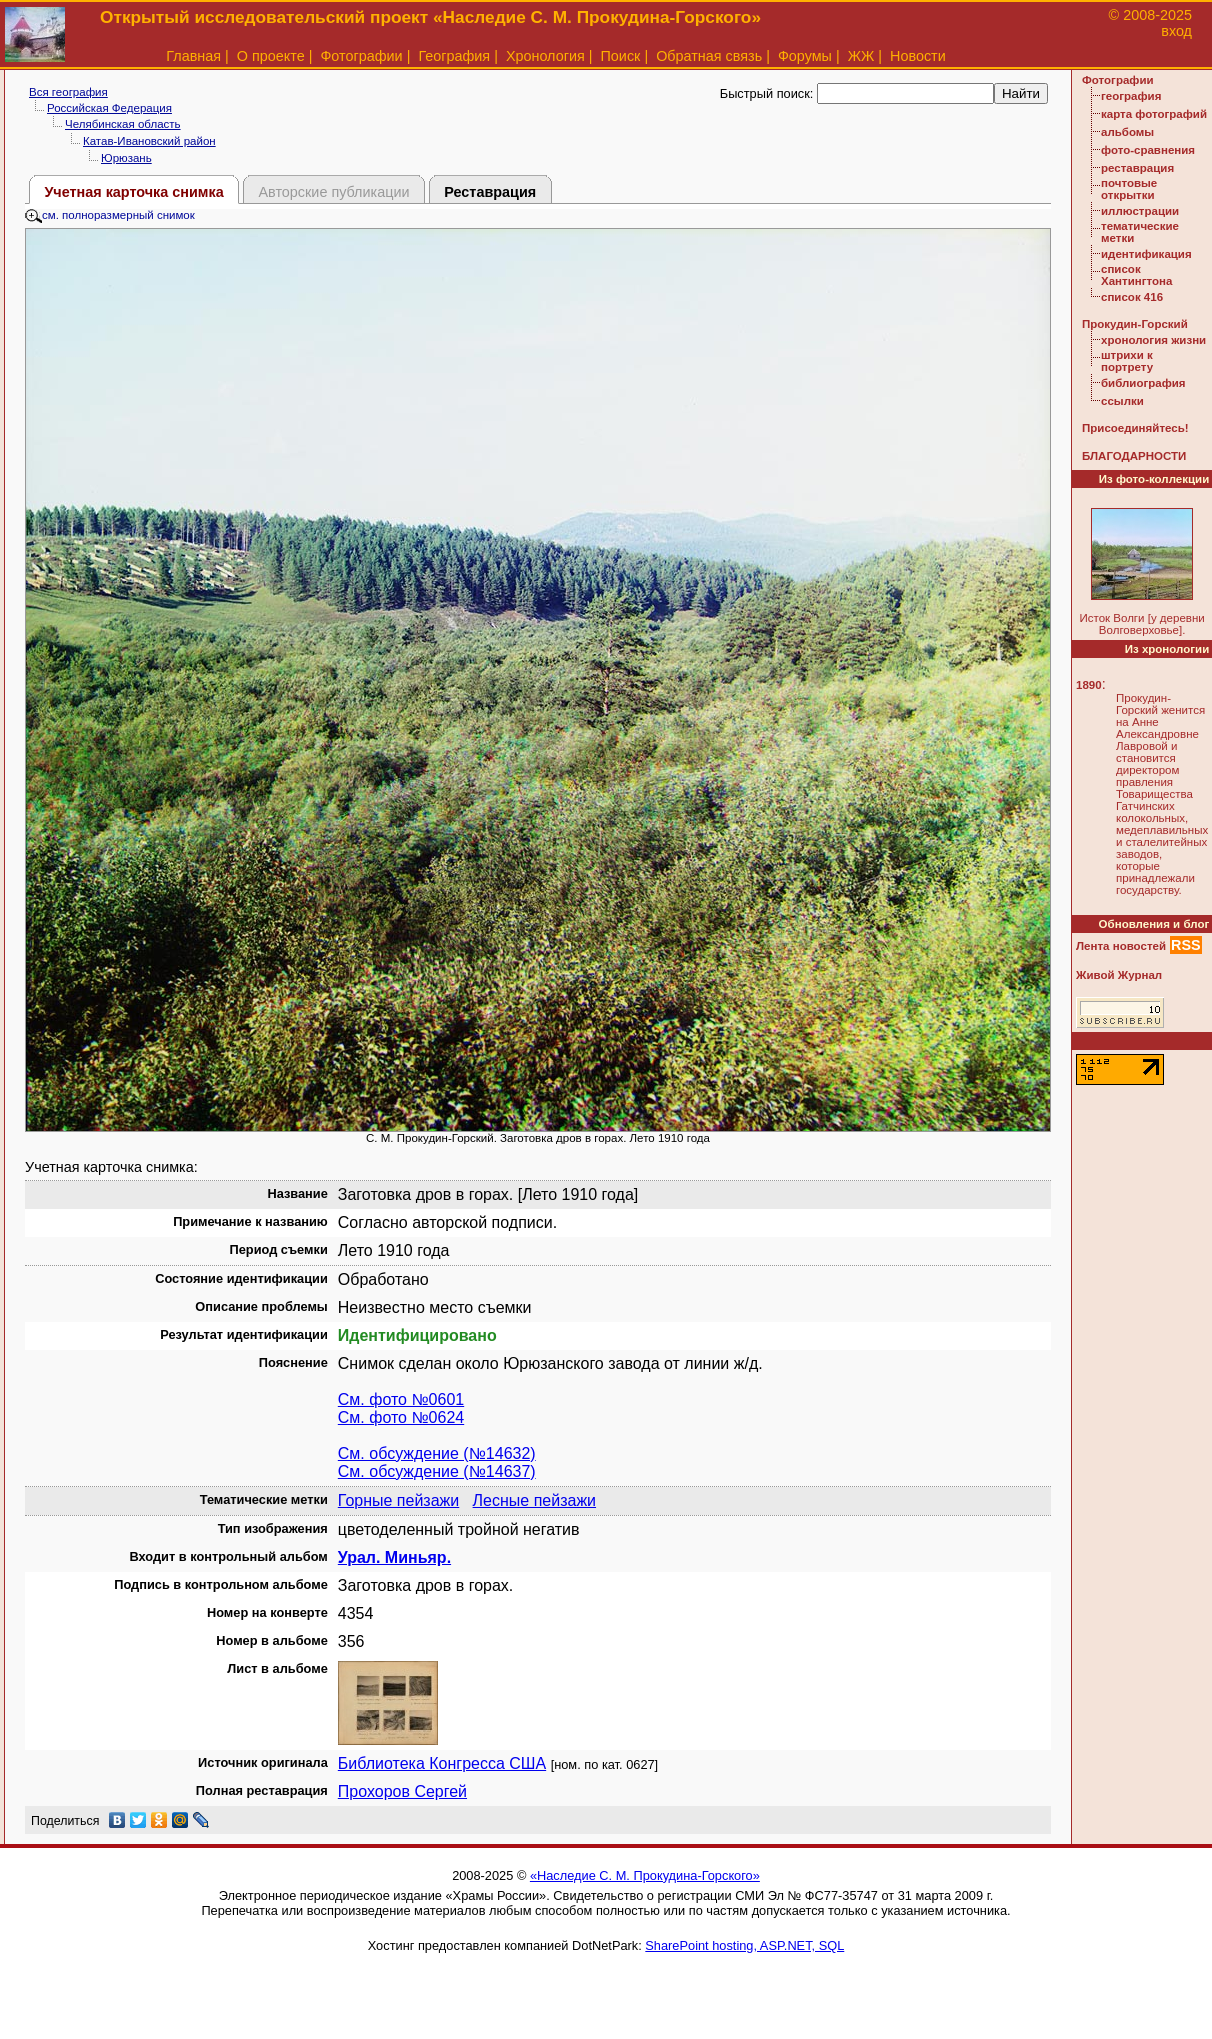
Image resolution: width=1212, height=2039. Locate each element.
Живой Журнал (1119, 975)
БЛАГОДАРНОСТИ (1134, 456)
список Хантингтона (1136, 275)
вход (1176, 31)
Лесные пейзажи (534, 1500)
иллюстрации (1140, 211)
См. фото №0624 (401, 1417)
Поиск (621, 56)
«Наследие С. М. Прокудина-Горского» (645, 1875)
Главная (193, 56)
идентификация (1146, 254)
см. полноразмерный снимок (110, 215)
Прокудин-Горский (1135, 324)
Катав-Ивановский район (149, 141)
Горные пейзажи (398, 1500)
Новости (918, 56)
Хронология (545, 56)
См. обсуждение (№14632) (437, 1453)
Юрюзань (126, 158)
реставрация (1137, 168)
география (1131, 96)
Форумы (805, 56)
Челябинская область (123, 124)
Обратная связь (709, 56)
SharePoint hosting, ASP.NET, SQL (744, 1945)
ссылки (1122, 401)
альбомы (1127, 132)
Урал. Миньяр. (394, 1557)
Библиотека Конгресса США (442, 1763)
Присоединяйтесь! (1135, 428)
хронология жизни (1153, 340)
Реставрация (490, 192)
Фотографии (361, 56)
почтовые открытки (1129, 189)
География (454, 56)
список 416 (1132, 297)
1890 (1089, 685)
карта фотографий (1154, 114)
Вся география (68, 92)
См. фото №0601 (401, 1399)
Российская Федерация (109, 108)
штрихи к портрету (1127, 361)
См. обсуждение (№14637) (437, 1471)
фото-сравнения (1148, 150)
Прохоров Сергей (402, 1791)
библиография (1143, 383)
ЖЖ (861, 56)
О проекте (271, 56)
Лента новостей (1121, 946)
